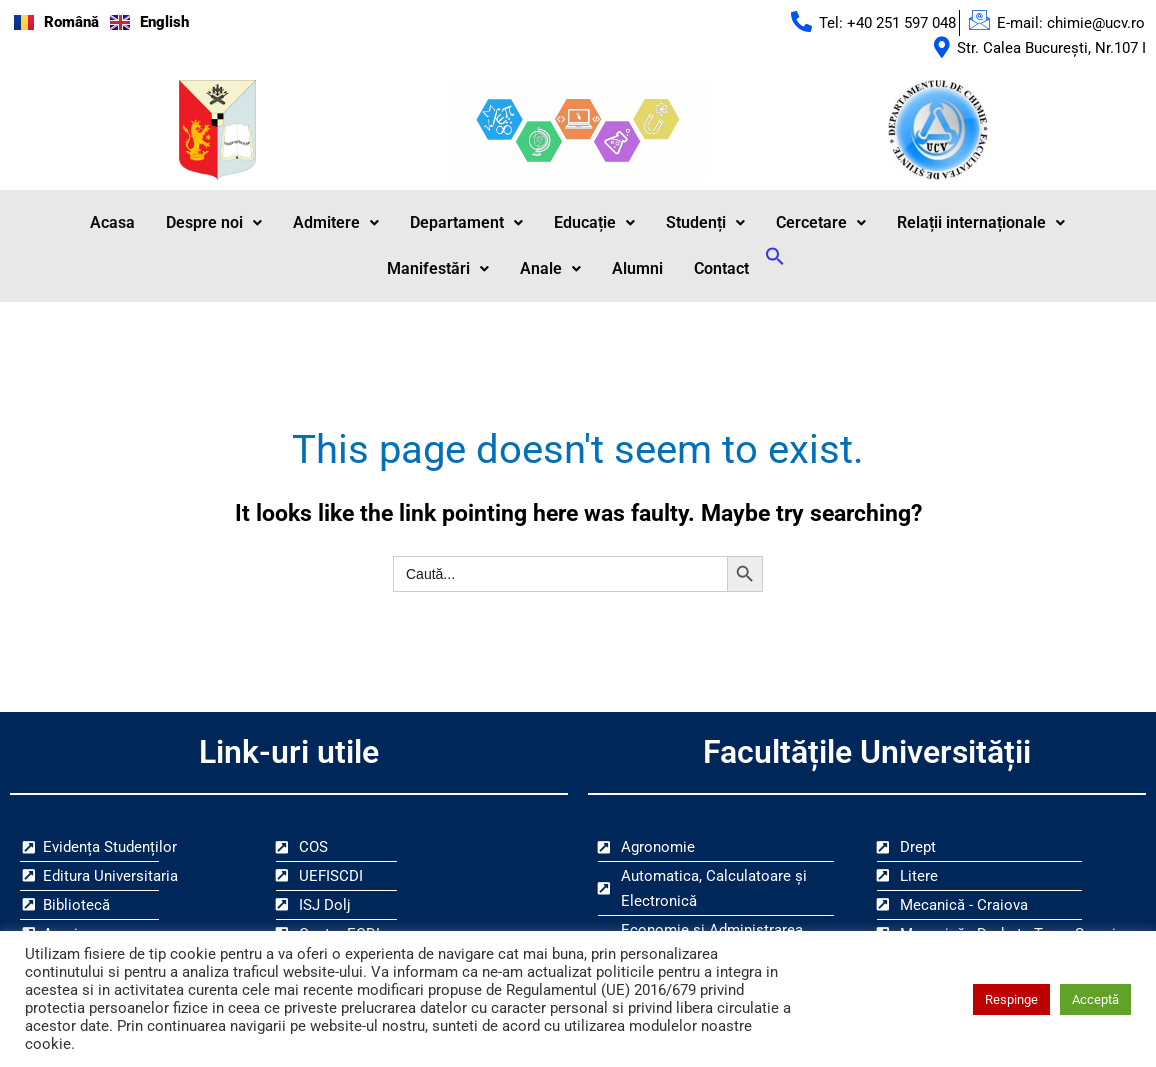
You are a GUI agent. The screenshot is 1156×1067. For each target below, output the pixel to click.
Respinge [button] (1011, 999)
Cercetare (821, 223)
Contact (721, 269)
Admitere (336, 223)
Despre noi (214, 223)
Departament (466, 223)
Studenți (705, 223)
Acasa (112, 223)
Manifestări (438, 269)
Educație (594, 223)
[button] (214, 224)
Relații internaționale (981, 223)
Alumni (637, 269)
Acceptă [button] (1095, 999)
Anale (550, 269)
